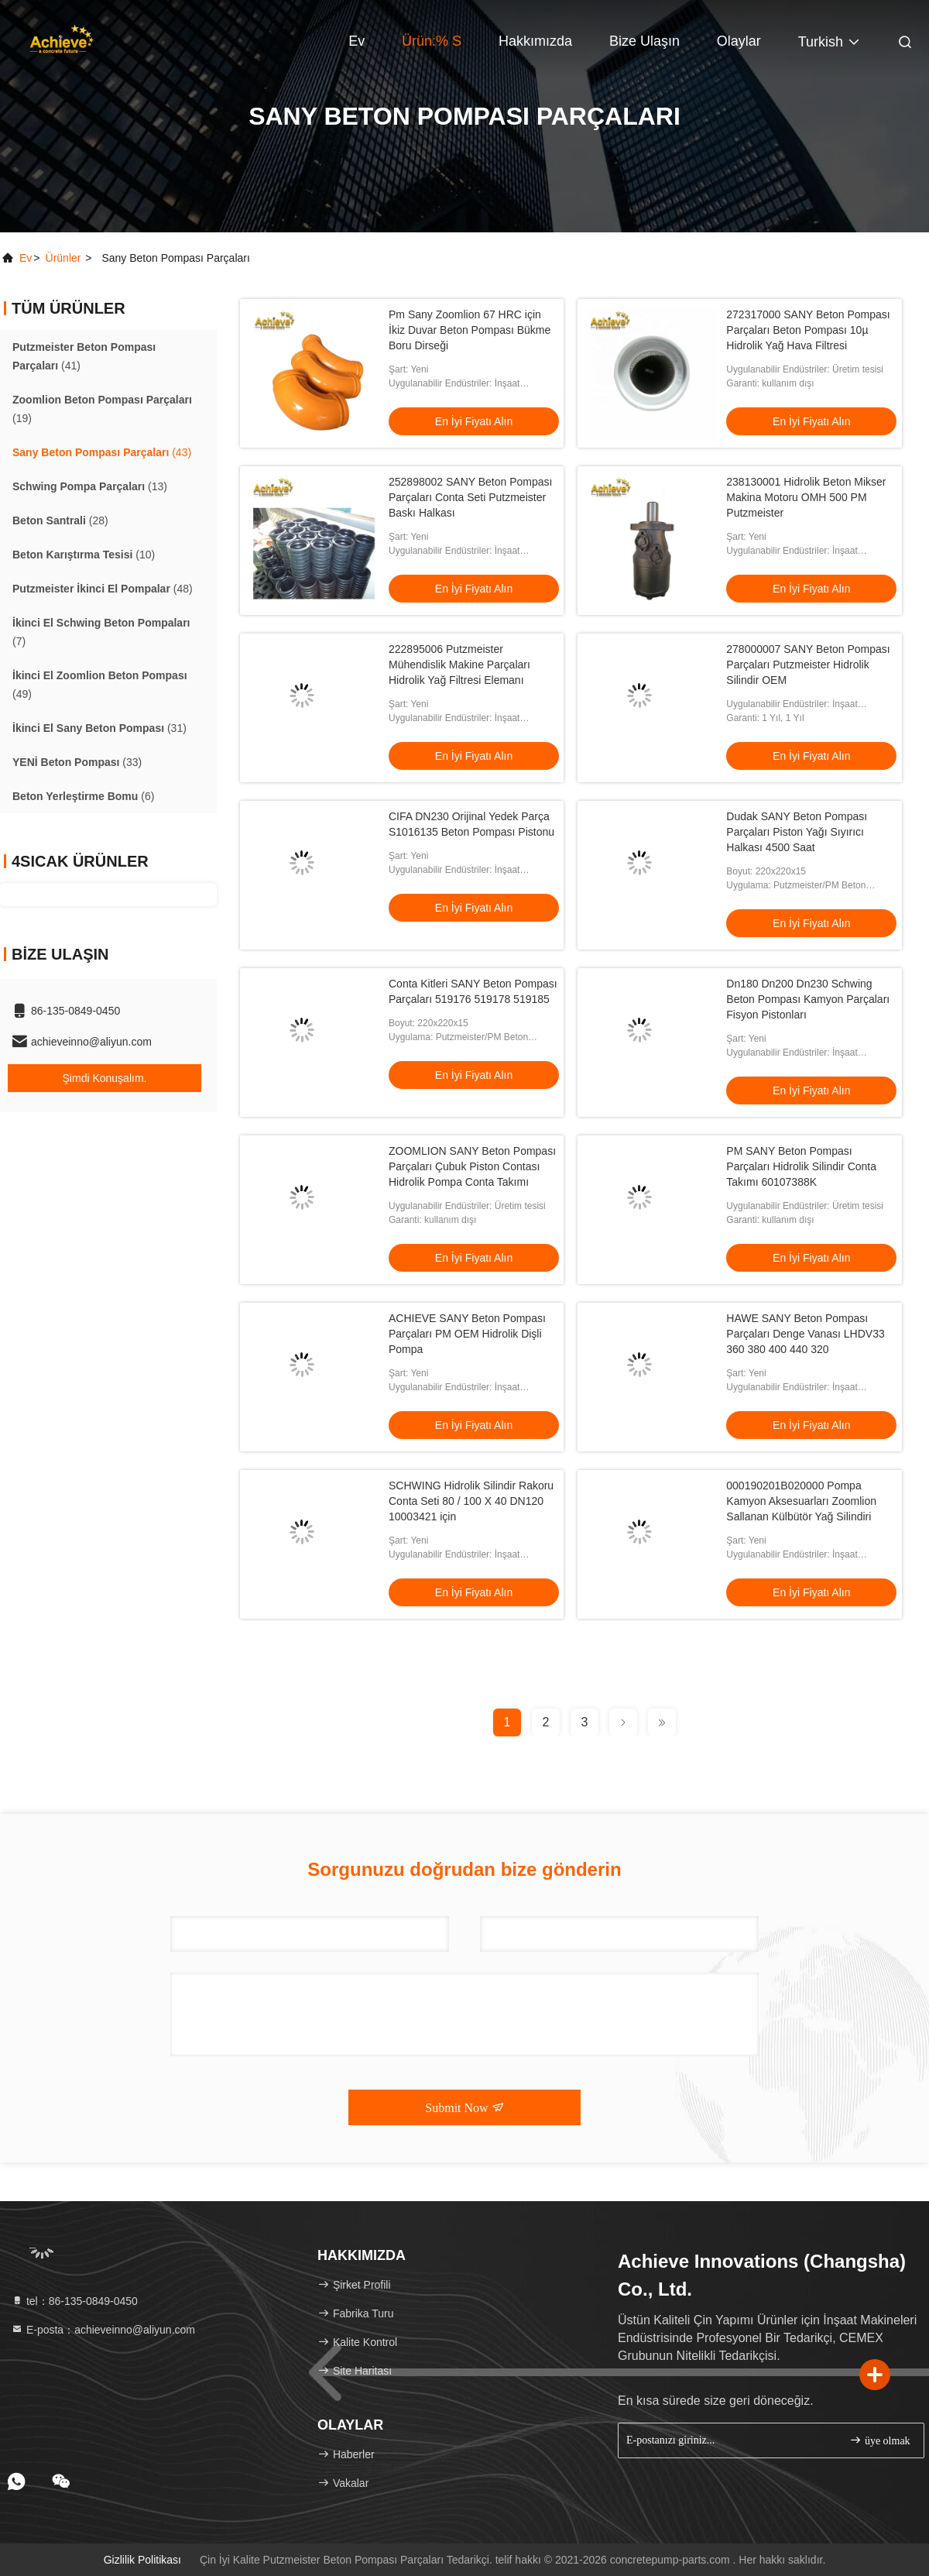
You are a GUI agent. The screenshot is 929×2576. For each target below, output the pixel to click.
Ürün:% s (431, 41)
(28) (60, 520)
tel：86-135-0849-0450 (74, 2301)
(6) (83, 796)
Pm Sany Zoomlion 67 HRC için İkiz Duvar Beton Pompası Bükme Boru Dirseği (469, 330)
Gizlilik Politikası (142, 2560)
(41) (84, 356)
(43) (101, 452)
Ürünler (63, 258)
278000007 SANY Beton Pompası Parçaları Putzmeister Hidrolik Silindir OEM (808, 664)
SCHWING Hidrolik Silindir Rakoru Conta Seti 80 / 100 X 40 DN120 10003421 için (471, 1501)
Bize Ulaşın (644, 41)
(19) (102, 408)
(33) (77, 762)
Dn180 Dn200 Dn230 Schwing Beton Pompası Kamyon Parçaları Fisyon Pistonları (808, 999)
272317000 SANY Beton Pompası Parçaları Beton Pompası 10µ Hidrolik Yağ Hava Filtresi (808, 330)
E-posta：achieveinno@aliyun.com (103, 2330)
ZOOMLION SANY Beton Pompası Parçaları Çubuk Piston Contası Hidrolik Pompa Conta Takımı (472, 1166)
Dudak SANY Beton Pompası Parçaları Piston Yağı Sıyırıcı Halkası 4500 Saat (796, 832)
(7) (101, 632)
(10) (83, 554)
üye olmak (879, 2440)
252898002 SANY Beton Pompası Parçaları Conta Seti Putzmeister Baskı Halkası (470, 497)
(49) (99, 684)
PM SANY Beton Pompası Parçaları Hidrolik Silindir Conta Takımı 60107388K (801, 1166)
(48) (102, 588)
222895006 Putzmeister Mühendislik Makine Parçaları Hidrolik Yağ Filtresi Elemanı (459, 664)
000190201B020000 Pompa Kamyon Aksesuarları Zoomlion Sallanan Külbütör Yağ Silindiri (801, 1501)
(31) (99, 728)
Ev (356, 41)
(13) (89, 486)
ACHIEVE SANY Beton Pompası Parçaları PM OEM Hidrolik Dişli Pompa (467, 1333)
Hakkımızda (535, 41)
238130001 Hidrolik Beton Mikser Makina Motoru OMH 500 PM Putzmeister (806, 497)
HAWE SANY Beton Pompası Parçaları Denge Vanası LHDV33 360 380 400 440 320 (805, 1333)
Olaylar (739, 41)
